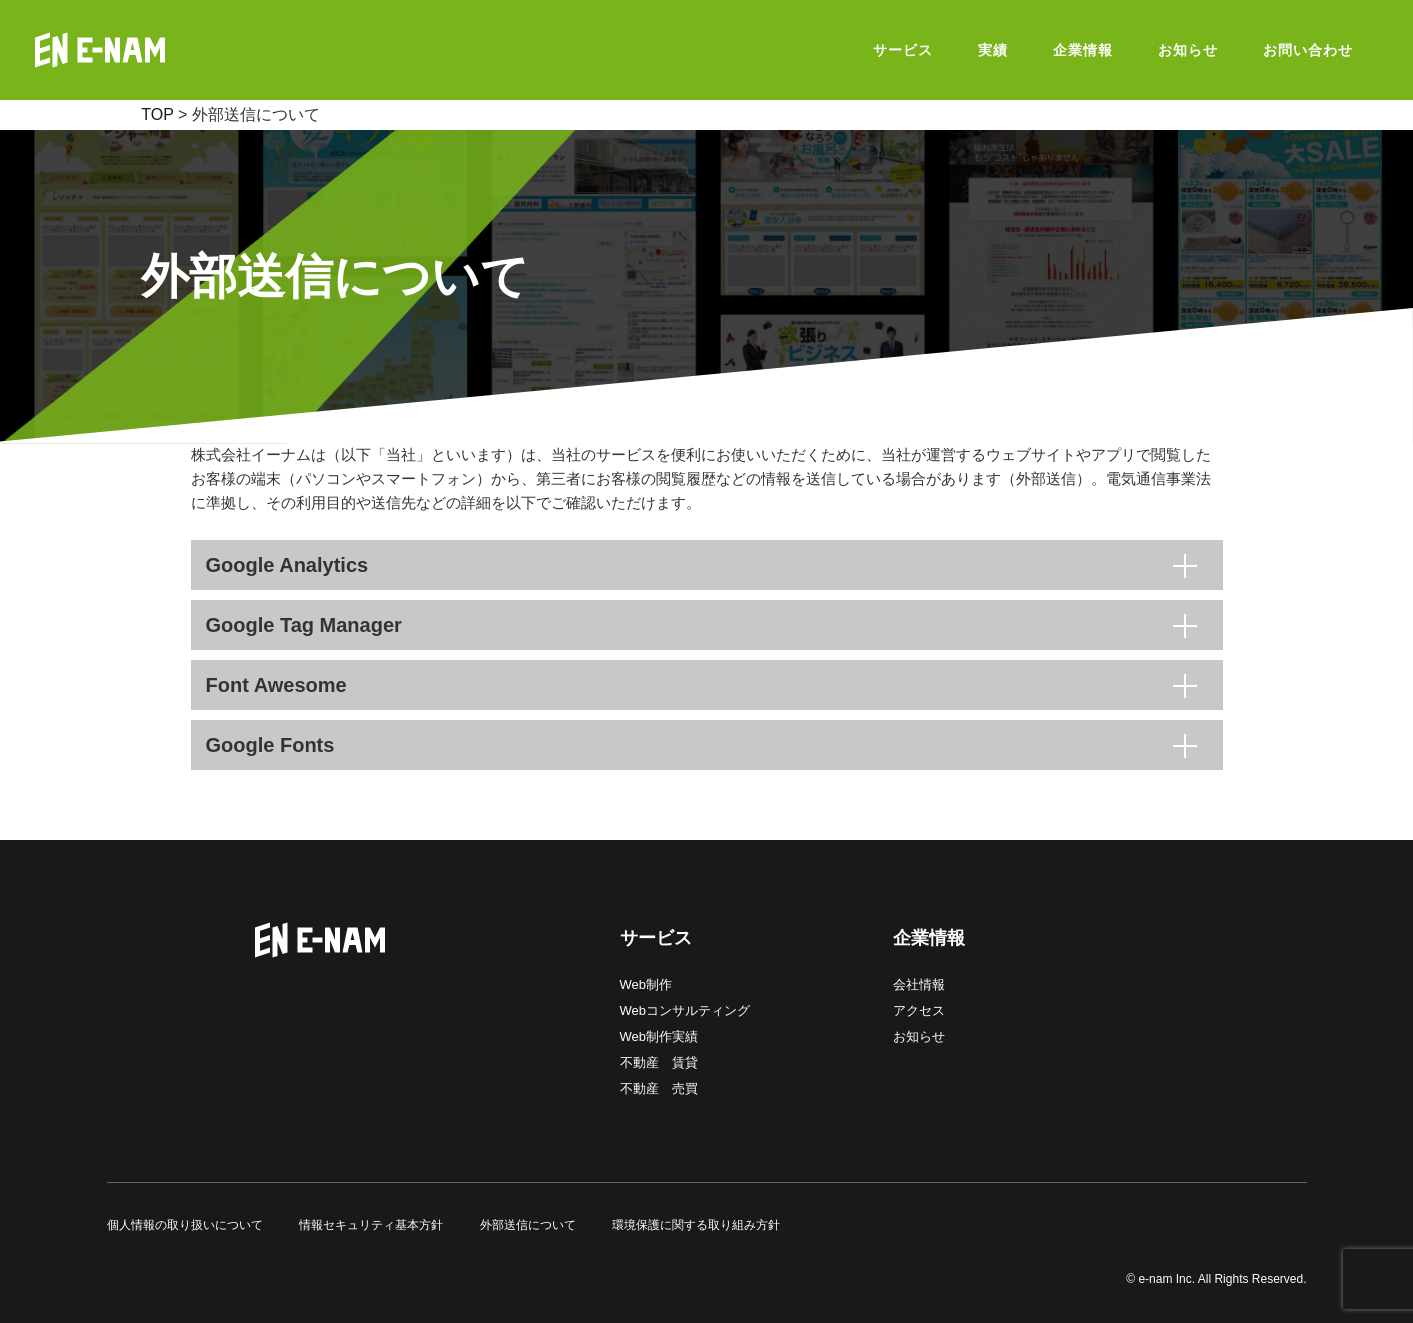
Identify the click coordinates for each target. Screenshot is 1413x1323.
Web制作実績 (659, 1036)
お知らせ (919, 1036)
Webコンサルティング (685, 1010)
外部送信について (528, 1225)
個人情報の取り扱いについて (185, 1225)
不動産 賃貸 (659, 1062)
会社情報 (919, 984)
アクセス (919, 1010)
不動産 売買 (659, 1088)
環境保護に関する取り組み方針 (696, 1225)
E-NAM (150, 50)
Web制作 (646, 984)
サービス (656, 938)
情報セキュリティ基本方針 (371, 1225)
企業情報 (929, 938)
